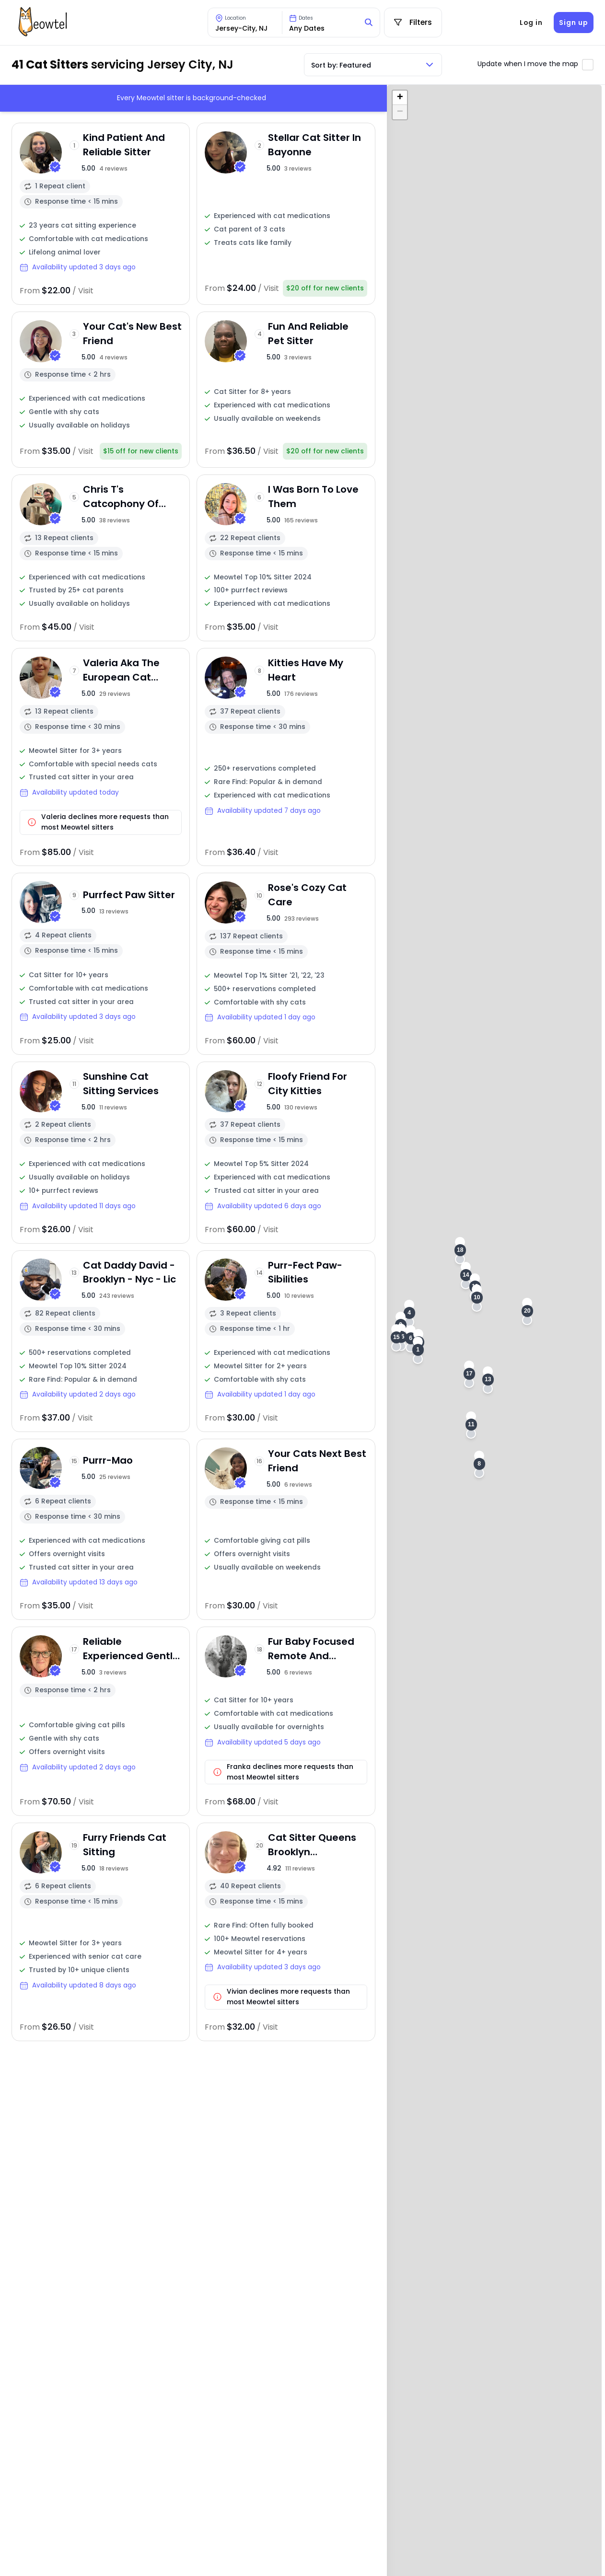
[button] (418, 1350)
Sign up (573, 22)
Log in (531, 22)
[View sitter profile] (101, 213)
